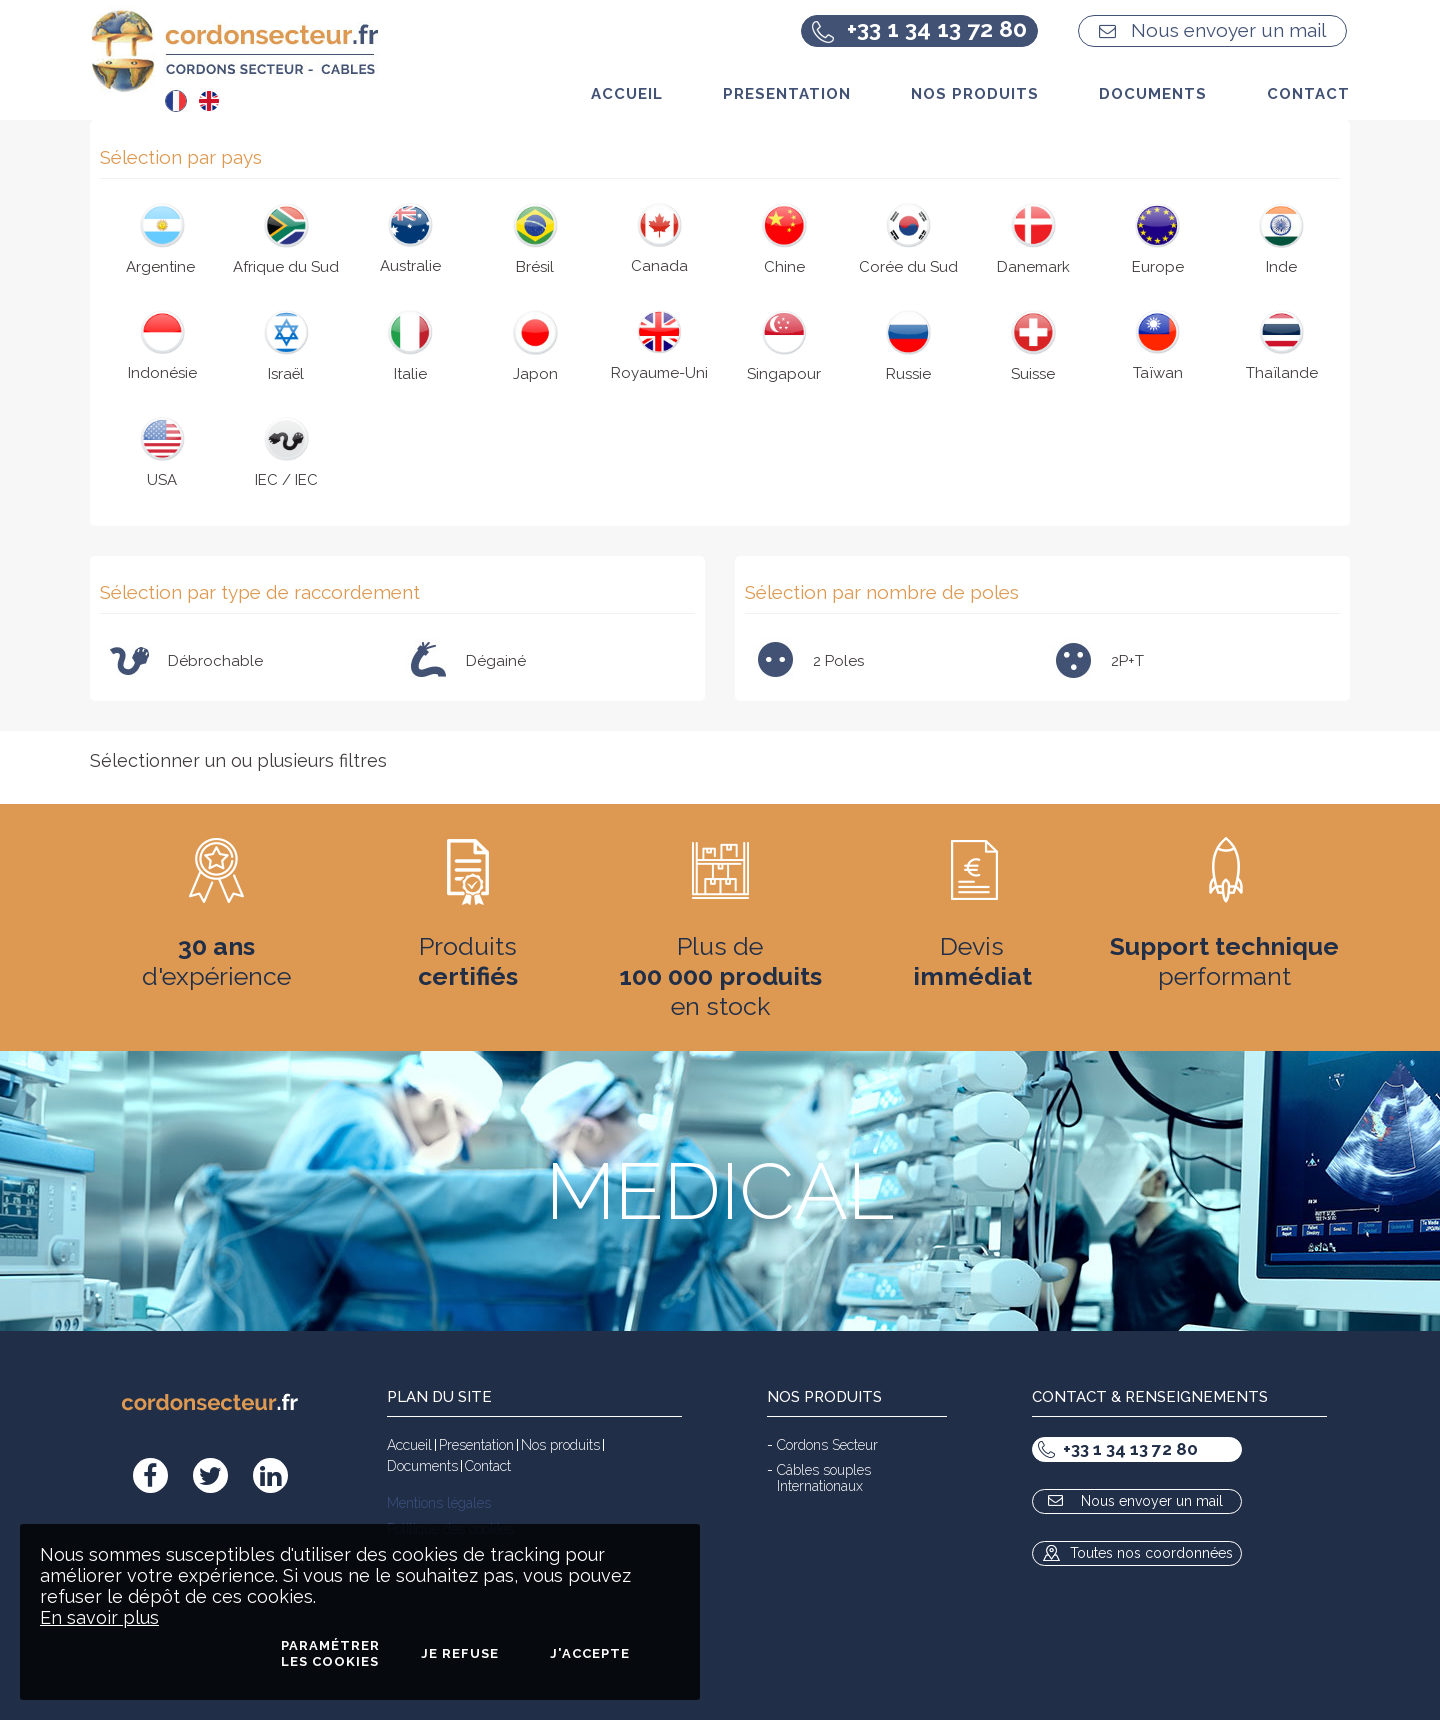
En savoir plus (99, 1617)
